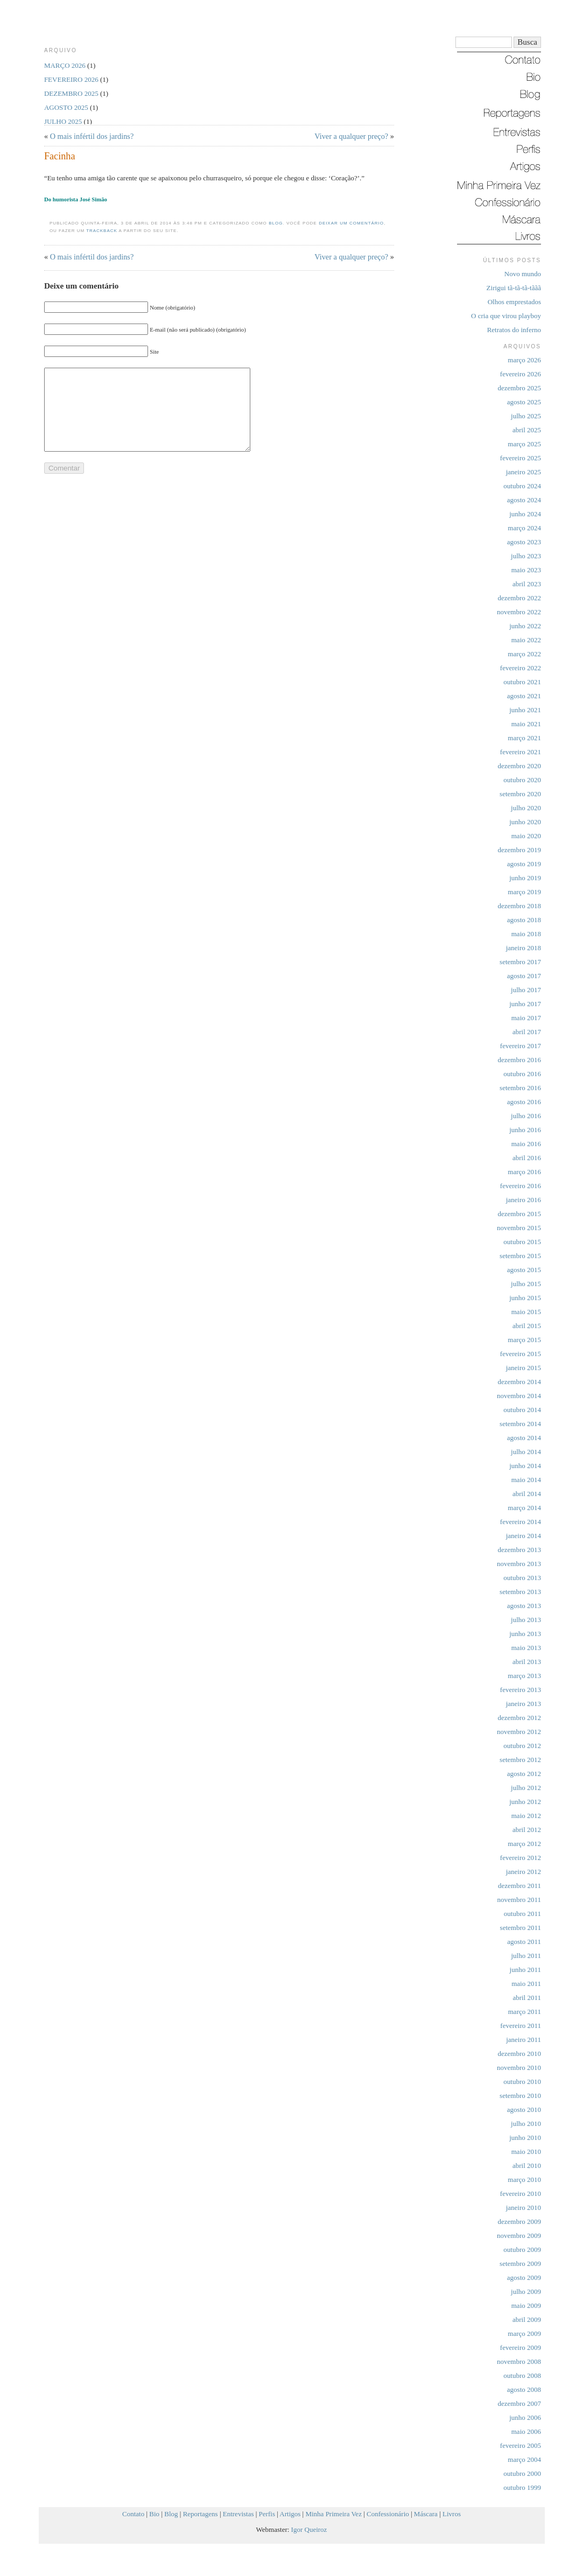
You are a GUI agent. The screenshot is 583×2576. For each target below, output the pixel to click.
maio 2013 (526, 1648)
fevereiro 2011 (520, 2026)
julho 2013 (526, 1620)
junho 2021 (525, 710)
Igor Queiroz (309, 2529)
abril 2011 (526, 1998)
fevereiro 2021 (520, 752)
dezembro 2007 (519, 2403)
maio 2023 (526, 570)
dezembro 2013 (519, 1550)
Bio (154, 2514)
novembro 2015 (519, 1228)
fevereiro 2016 (520, 1186)
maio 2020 (526, 836)
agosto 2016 (524, 1102)
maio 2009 (526, 2305)
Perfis (267, 2514)
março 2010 (524, 2179)
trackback (101, 230)
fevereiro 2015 (520, 1354)
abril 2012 (526, 1830)
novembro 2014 (519, 1396)
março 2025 (524, 444)
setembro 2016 (520, 1088)
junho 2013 (525, 1634)
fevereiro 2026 (520, 374)
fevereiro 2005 (520, 2445)
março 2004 (524, 2459)
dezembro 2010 (519, 2053)
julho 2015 (526, 1284)
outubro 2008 (522, 2375)
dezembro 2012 (519, 1718)
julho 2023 (526, 556)
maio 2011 (526, 1984)
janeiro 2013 (523, 1704)
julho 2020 (526, 808)
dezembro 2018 (519, 906)
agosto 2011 (524, 1942)
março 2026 (524, 360)
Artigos (289, 2514)
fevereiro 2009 (520, 2347)
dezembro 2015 (519, 1214)
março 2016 (524, 1172)
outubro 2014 (522, 1410)
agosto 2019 (524, 864)
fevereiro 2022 (520, 668)
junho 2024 (525, 514)
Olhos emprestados (514, 302)
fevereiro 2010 (520, 2193)
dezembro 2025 (519, 388)
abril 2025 (526, 430)
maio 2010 (526, 2151)
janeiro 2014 (523, 1536)
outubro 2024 (522, 486)
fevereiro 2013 (520, 1690)
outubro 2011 (522, 1914)
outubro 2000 (522, 2473)
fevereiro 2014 (520, 1522)
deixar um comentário (351, 223)
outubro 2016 (522, 1074)
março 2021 (524, 738)
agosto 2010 (524, 2109)
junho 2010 (525, 2137)
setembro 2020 (520, 794)
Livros (451, 2514)
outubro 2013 (522, 1578)
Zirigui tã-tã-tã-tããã (514, 288)
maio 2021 (526, 724)
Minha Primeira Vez (333, 2514)
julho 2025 (526, 416)
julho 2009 (526, 2291)
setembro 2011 (520, 1928)
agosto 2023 (524, 542)
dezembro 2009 (519, 2221)
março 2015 (524, 1340)
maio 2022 (526, 640)
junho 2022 (525, 626)
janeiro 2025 (523, 472)
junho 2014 (525, 1466)
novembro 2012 (519, 1732)
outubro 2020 (522, 780)
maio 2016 (526, 1144)
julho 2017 (526, 990)
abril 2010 (526, 2165)
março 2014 (524, 1508)
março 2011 (524, 2012)
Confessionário (388, 2514)
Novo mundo (522, 274)
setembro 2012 (520, 1760)
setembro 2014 (520, 1424)
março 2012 (524, 1844)
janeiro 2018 (523, 948)
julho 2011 (526, 1956)
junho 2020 (525, 822)
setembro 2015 (520, 1256)
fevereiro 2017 (520, 1046)
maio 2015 (526, 1312)
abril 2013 (526, 1662)
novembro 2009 (519, 2235)
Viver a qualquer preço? (351, 136)
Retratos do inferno (514, 330)
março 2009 (524, 2333)
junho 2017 (525, 1004)
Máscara (426, 2514)
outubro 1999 (522, 2487)
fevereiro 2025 (520, 458)
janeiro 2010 (523, 2207)
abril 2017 (526, 1032)
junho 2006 (525, 2417)
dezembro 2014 (519, 1382)
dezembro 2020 (519, 766)
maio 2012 (526, 1816)
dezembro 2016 (519, 1060)
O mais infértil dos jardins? (92, 136)
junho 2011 (525, 1970)
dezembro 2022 (519, 598)
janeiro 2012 (523, 1872)
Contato (133, 2514)
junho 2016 (525, 1130)
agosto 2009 (524, 2277)
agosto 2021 (524, 696)
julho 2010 (526, 2123)
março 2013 (524, 1676)
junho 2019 (525, 878)
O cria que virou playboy (506, 316)
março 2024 (524, 528)
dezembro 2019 (519, 850)
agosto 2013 (524, 1606)
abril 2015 (526, 1326)
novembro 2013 (519, 1564)
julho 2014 (526, 1452)
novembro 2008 (519, 2361)
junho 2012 (525, 1802)
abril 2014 (526, 1494)
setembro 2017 (520, 962)
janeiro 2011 (523, 2039)
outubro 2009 (522, 2249)
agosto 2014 (524, 1438)
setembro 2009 (520, 2263)
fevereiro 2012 (520, 1858)
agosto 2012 (524, 1774)
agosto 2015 (524, 1270)
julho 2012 (526, 1788)
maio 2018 (526, 934)
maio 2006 (526, 2431)
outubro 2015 (522, 1242)
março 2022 (524, 654)
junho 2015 (525, 1298)
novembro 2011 (519, 1900)
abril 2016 (526, 1158)
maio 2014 (526, 1480)
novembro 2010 (519, 2067)
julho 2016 (526, 1116)
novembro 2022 (519, 612)
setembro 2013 (520, 1592)
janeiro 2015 (523, 1368)
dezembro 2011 (519, 1886)
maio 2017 (526, 1018)
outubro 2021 (522, 682)
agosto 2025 (524, 402)
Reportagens (200, 2514)
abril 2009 (526, 2319)
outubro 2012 (522, 1746)
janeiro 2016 (523, 1200)
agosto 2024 (524, 500)
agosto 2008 (524, 2389)
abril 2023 (526, 584)
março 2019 (524, 892)
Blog (276, 223)
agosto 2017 (524, 976)
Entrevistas (238, 2514)
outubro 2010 (522, 2081)
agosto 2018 (524, 920)
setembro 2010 (520, 2095)
